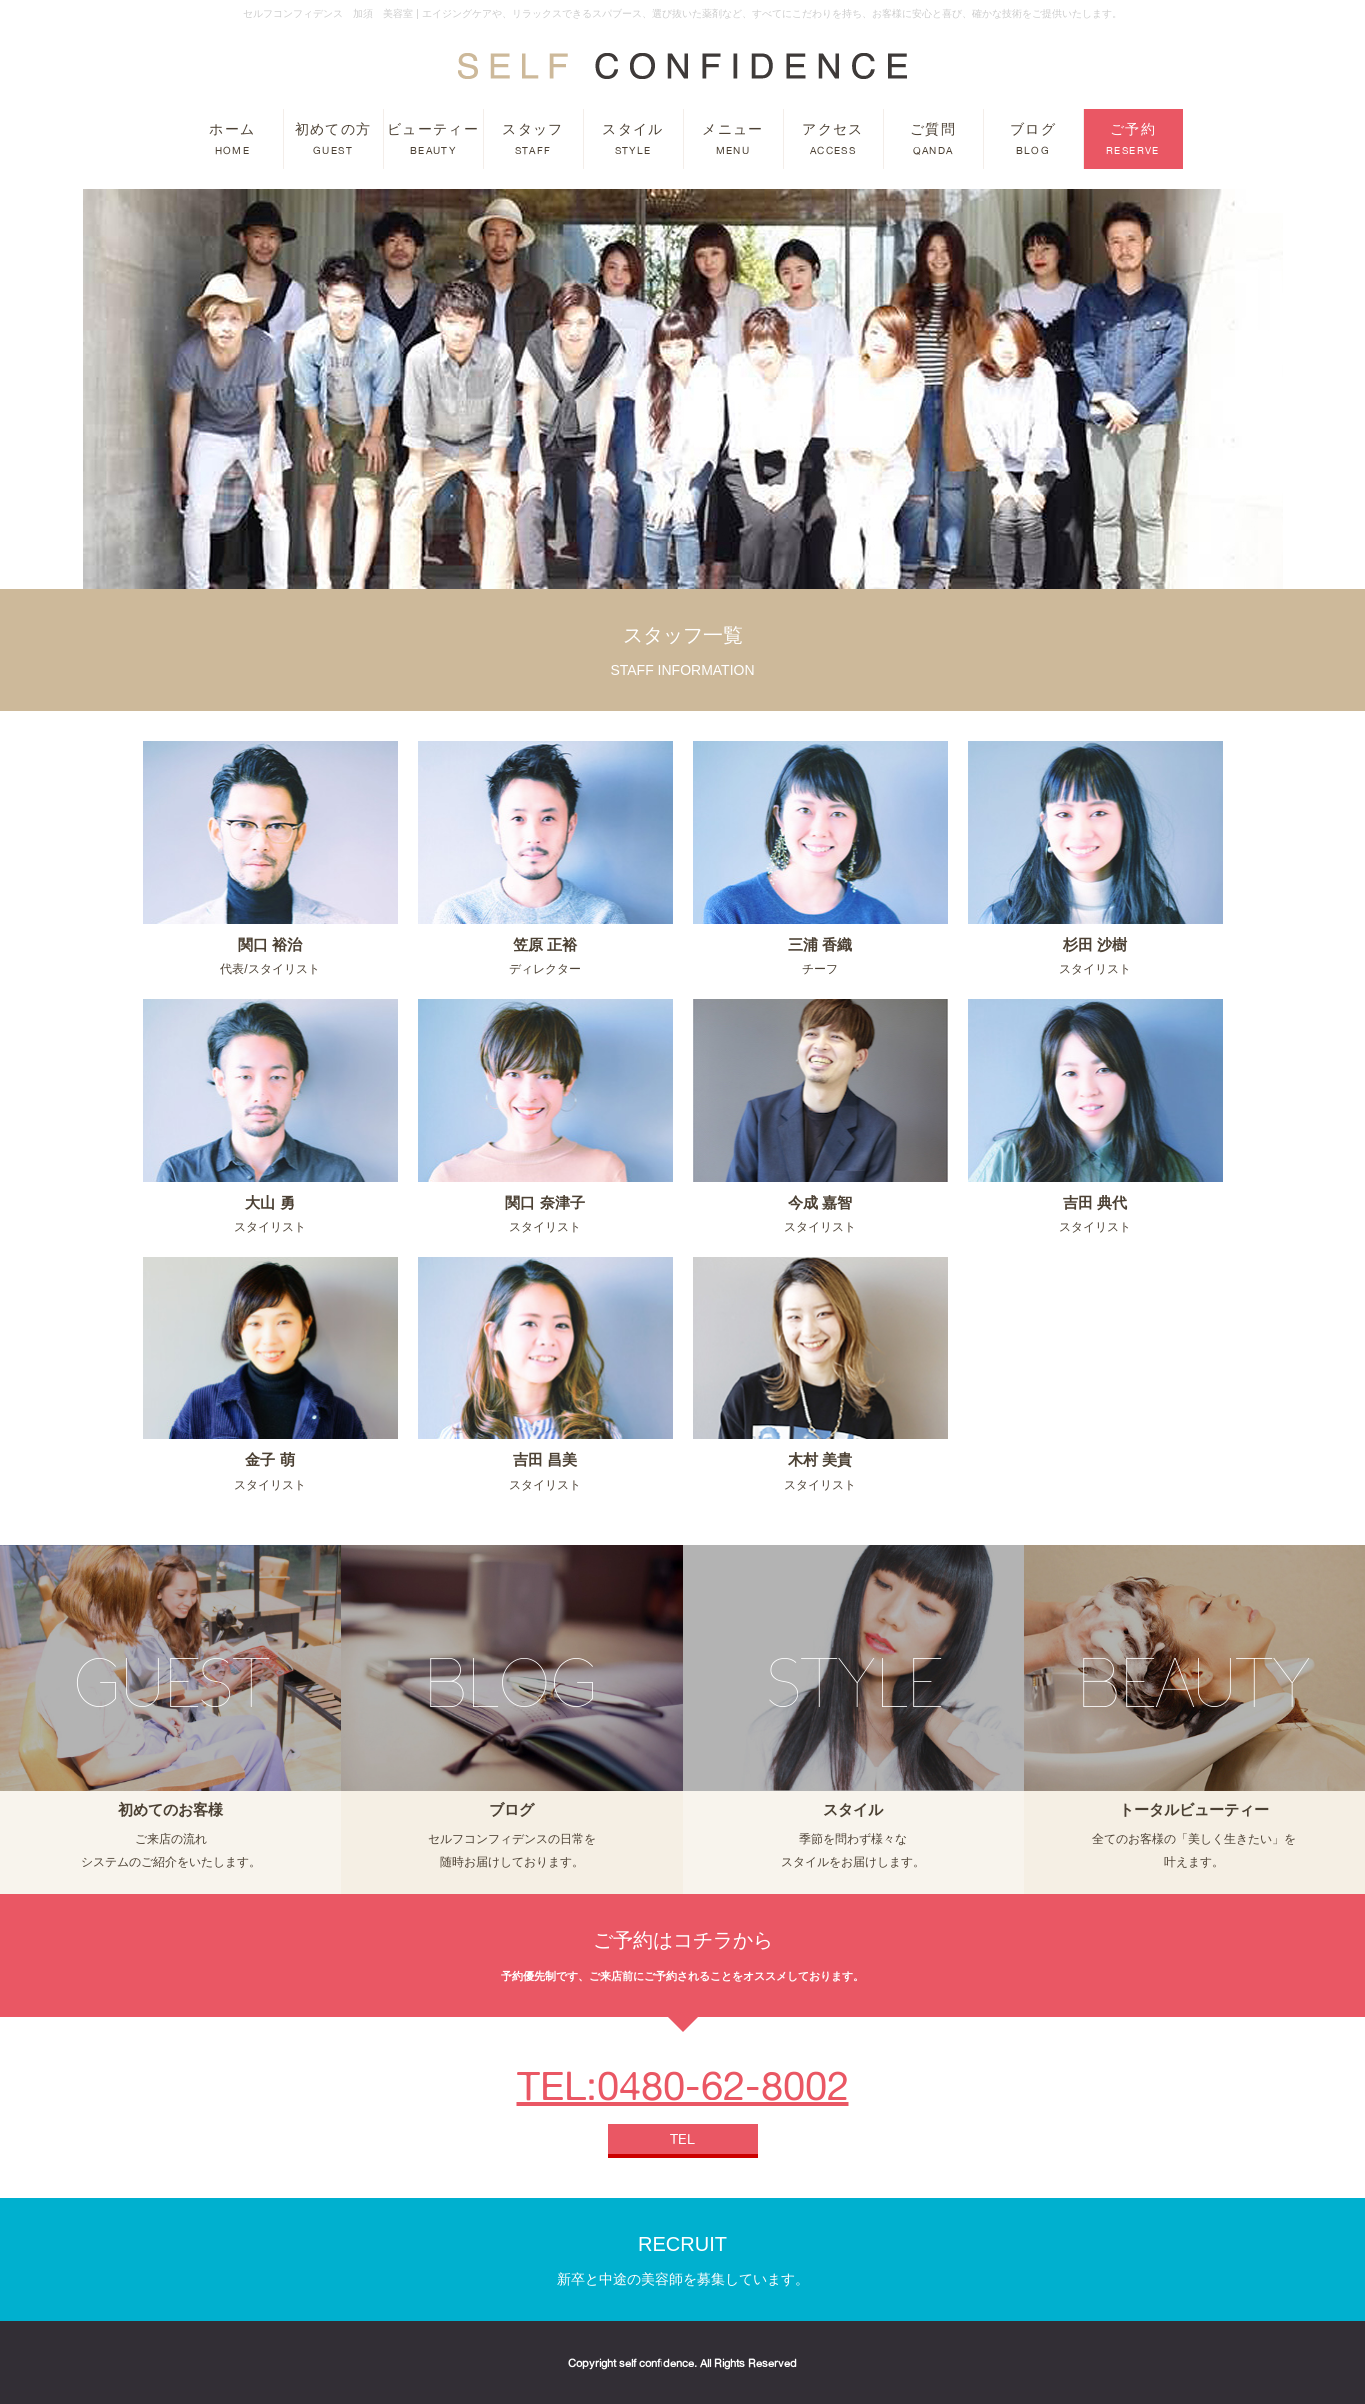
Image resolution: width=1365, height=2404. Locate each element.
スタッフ (533, 139)
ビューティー (433, 139)
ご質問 (933, 139)
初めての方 (333, 139)
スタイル (633, 139)
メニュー (733, 139)
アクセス (833, 139)
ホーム (232, 139)
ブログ (1033, 139)
